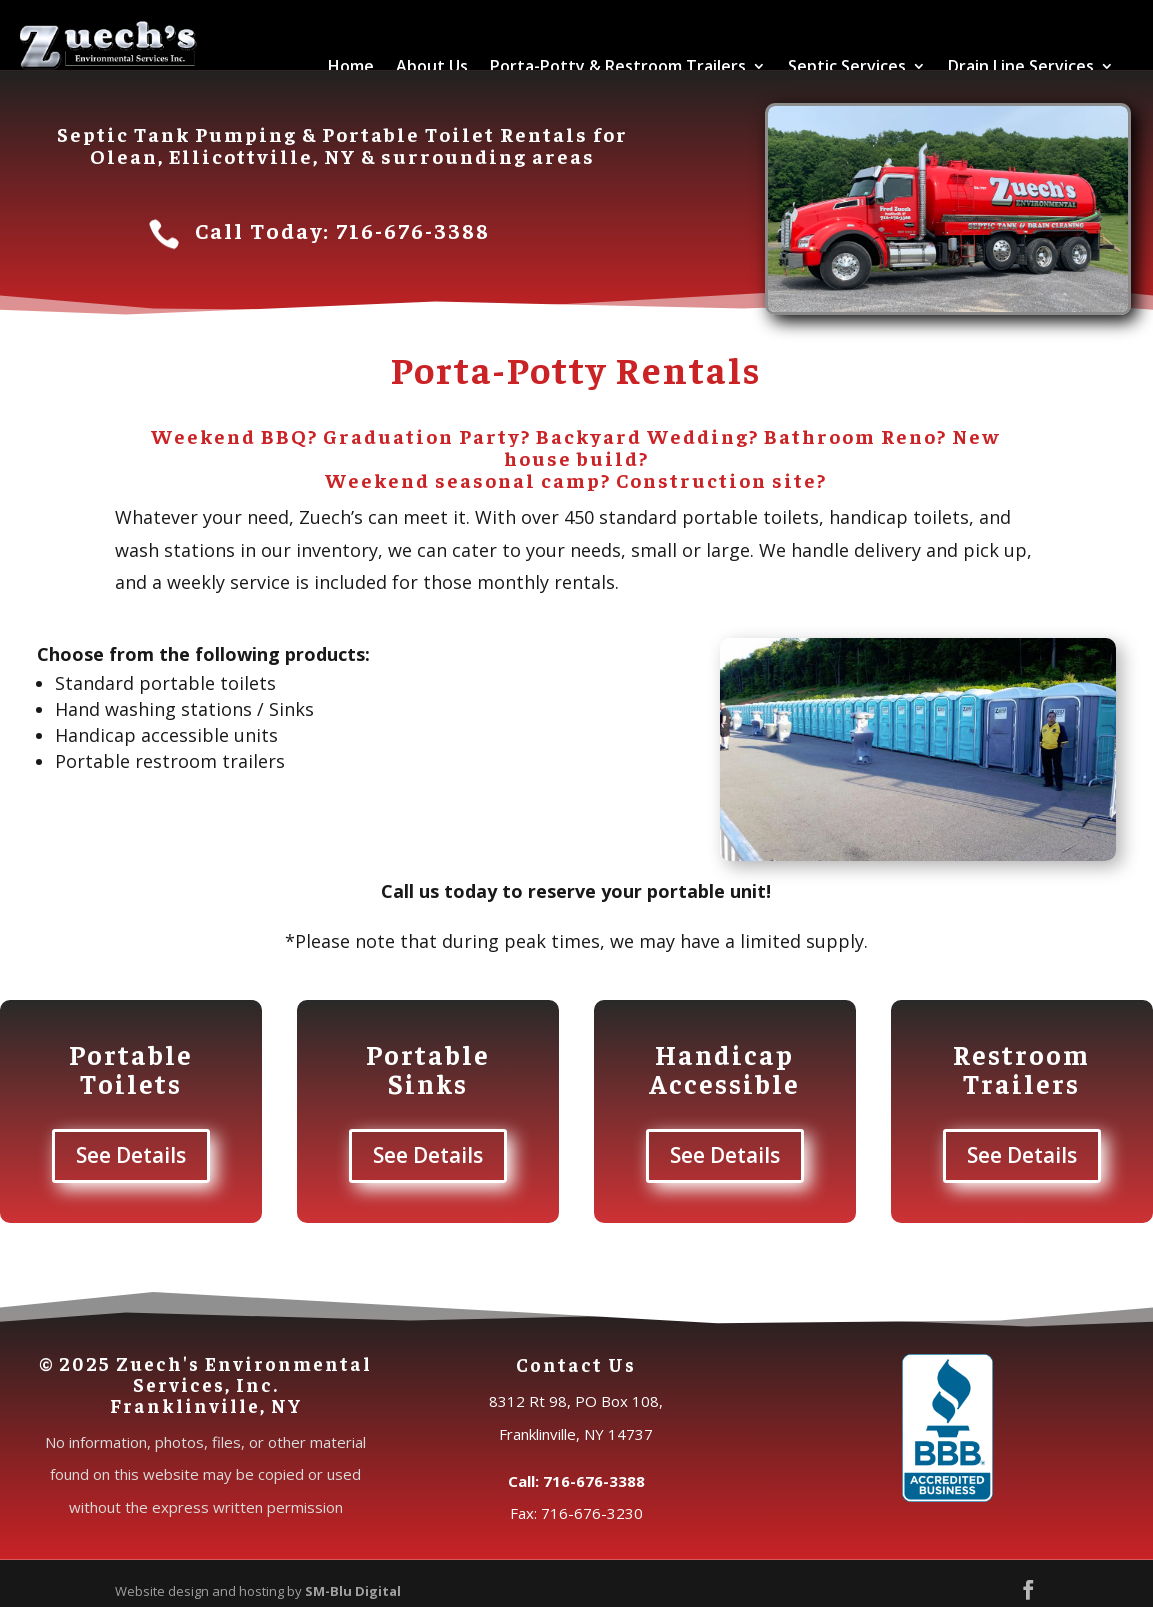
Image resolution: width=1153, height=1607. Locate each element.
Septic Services (847, 66)
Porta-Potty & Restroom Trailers (618, 66)
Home (351, 66)
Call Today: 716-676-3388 (342, 230)
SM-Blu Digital (353, 1591)
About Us (432, 66)
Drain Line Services (1021, 66)
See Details (131, 1155)
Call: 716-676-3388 (576, 1481)
